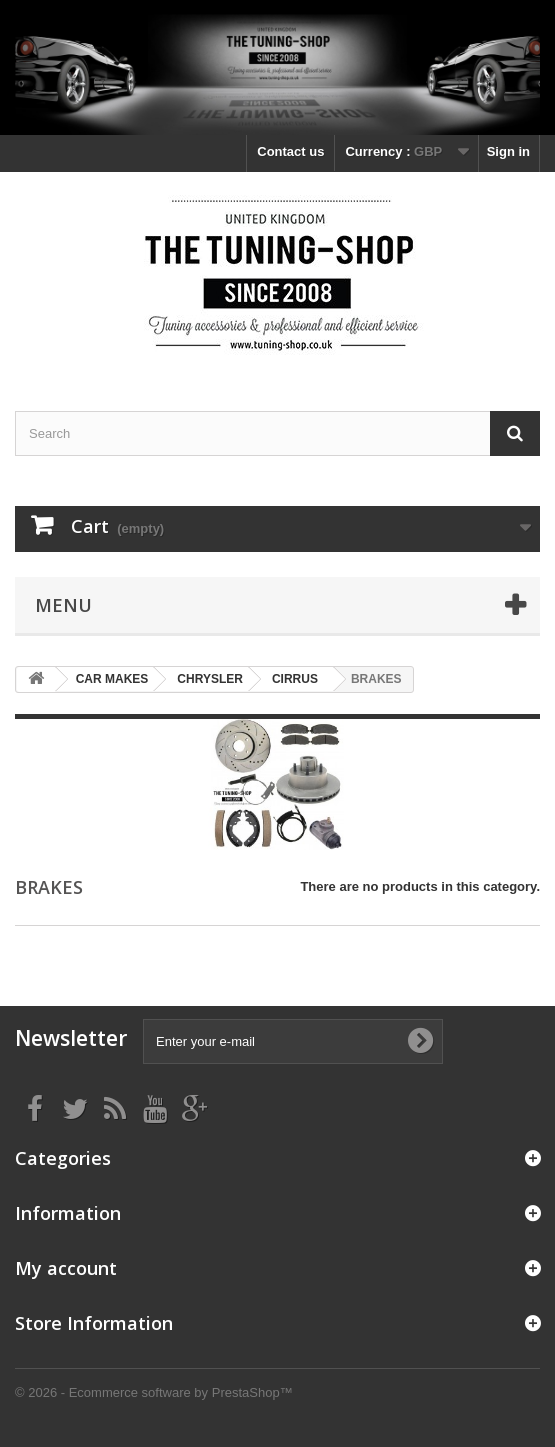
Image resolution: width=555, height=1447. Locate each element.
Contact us (290, 151)
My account (66, 1268)
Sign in (508, 151)
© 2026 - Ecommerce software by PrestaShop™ (154, 1392)
